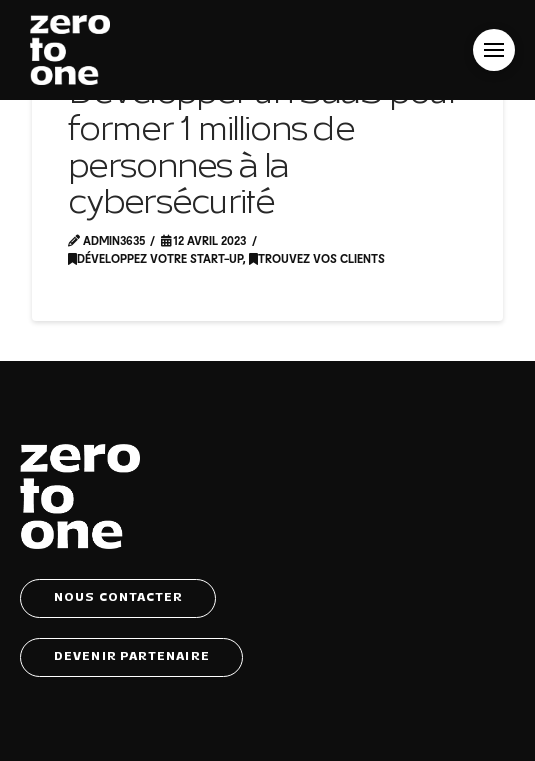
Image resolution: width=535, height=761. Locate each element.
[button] (494, 50)
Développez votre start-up (155, 258)
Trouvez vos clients (317, 258)
